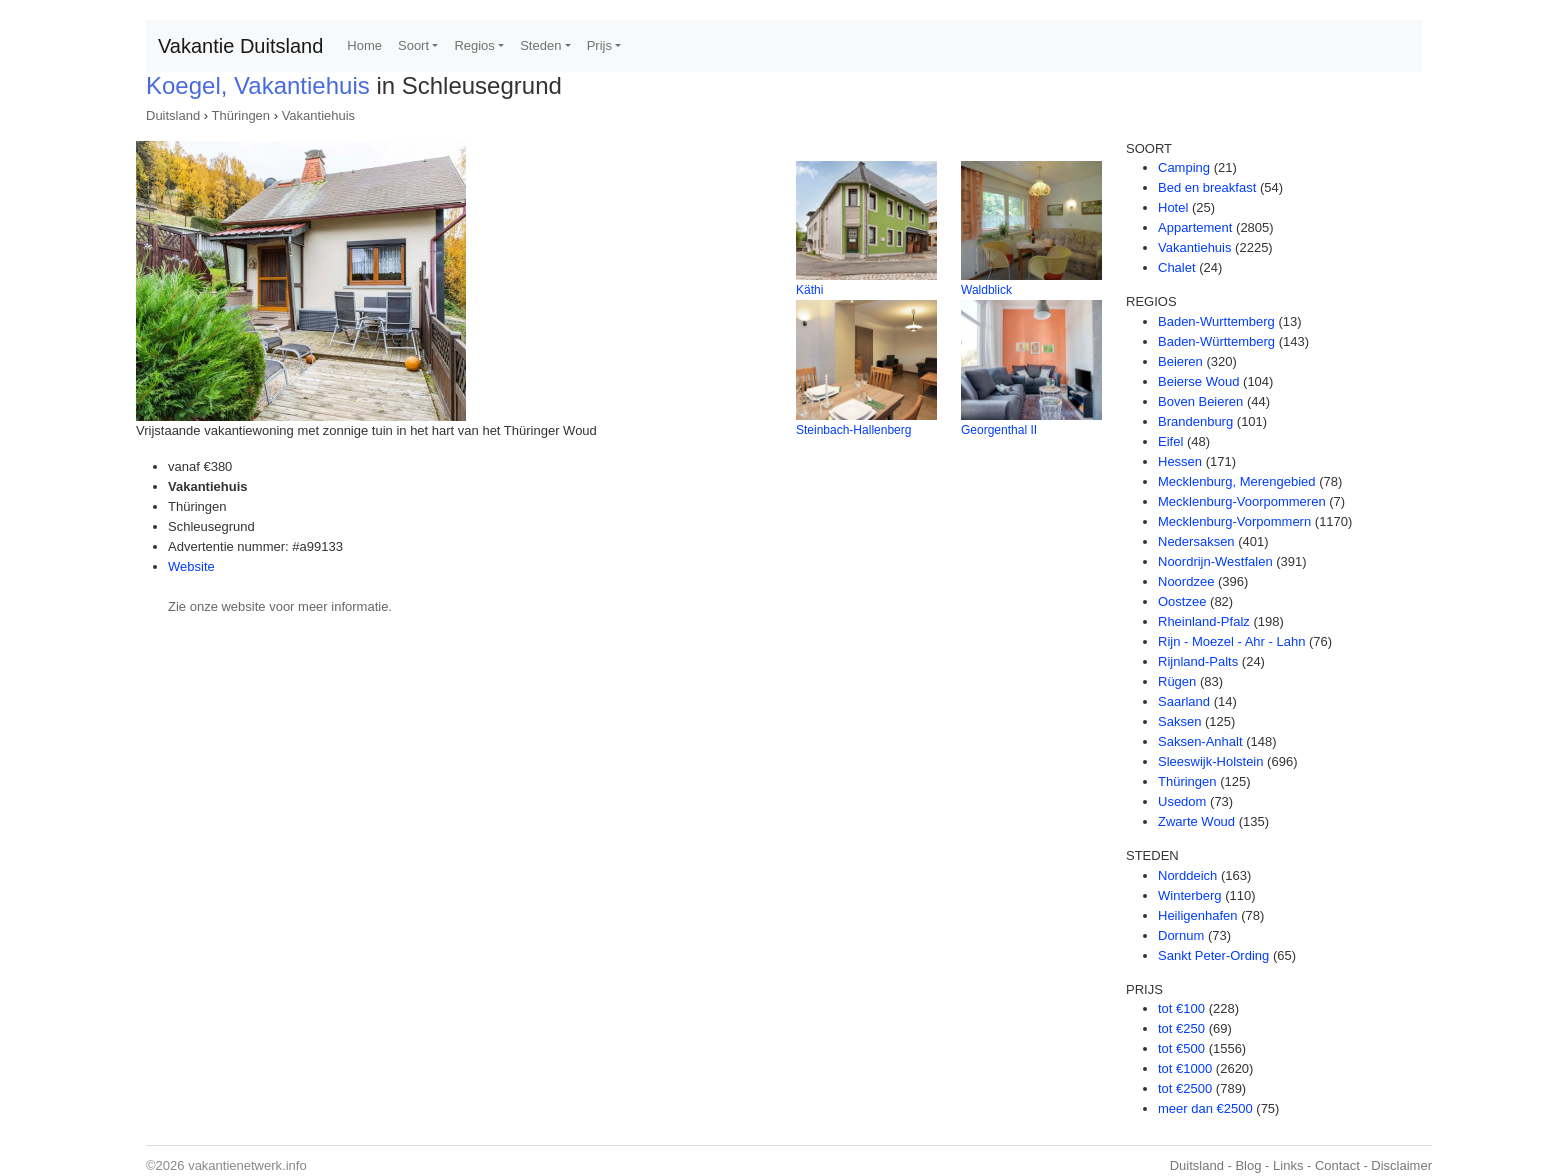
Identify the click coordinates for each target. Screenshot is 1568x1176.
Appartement (1195, 227)
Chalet (1177, 267)
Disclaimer (1401, 1165)
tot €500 (1181, 1048)
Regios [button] (474, 45)
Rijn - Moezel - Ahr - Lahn (1231, 641)
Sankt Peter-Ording (1213, 955)
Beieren (1180, 361)
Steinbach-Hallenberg (853, 430)
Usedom (1182, 801)
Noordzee (1186, 581)
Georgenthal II (999, 430)
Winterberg (1190, 895)
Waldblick (986, 290)
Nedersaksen (1196, 541)
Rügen (1177, 681)
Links (1288, 1165)
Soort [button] (413, 45)
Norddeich (1187, 875)
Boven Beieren (1200, 401)
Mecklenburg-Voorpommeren (1242, 501)
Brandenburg (1195, 421)
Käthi (809, 290)
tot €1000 (1185, 1068)
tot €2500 (1185, 1088)
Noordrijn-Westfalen (1215, 561)
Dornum (1181, 935)
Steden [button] (540, 45)
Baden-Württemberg (1216, 341)
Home (364, 45)
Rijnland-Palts (1198, 661)
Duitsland (173, 115)
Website (191, 566)
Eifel (1170, 441)
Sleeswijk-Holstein (1210, 761)
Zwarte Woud (1196, 821)
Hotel (1173, 207)
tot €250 (1181, 1028)
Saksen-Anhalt (1200, 741)
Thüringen (241, 115)
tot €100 (1181, 1008)
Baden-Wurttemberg (1216, 321)
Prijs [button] (599, 45)
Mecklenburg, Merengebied (1237, 481)
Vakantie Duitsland (240, 46)
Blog (1248, 1165)
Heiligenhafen (1198, 915)
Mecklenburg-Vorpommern (1234, 521)
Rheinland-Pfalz (1204, 621)
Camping (1184, 167)
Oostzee (1182, 601)
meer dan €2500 (1205, 1108)
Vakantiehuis (318, 115)
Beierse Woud (1198, 381)
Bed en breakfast (1207, 187)
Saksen (1179, 721)
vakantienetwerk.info (247, 1165)
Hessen (1180, 461)
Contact (1337, 1165)
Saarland (1184, 701)
